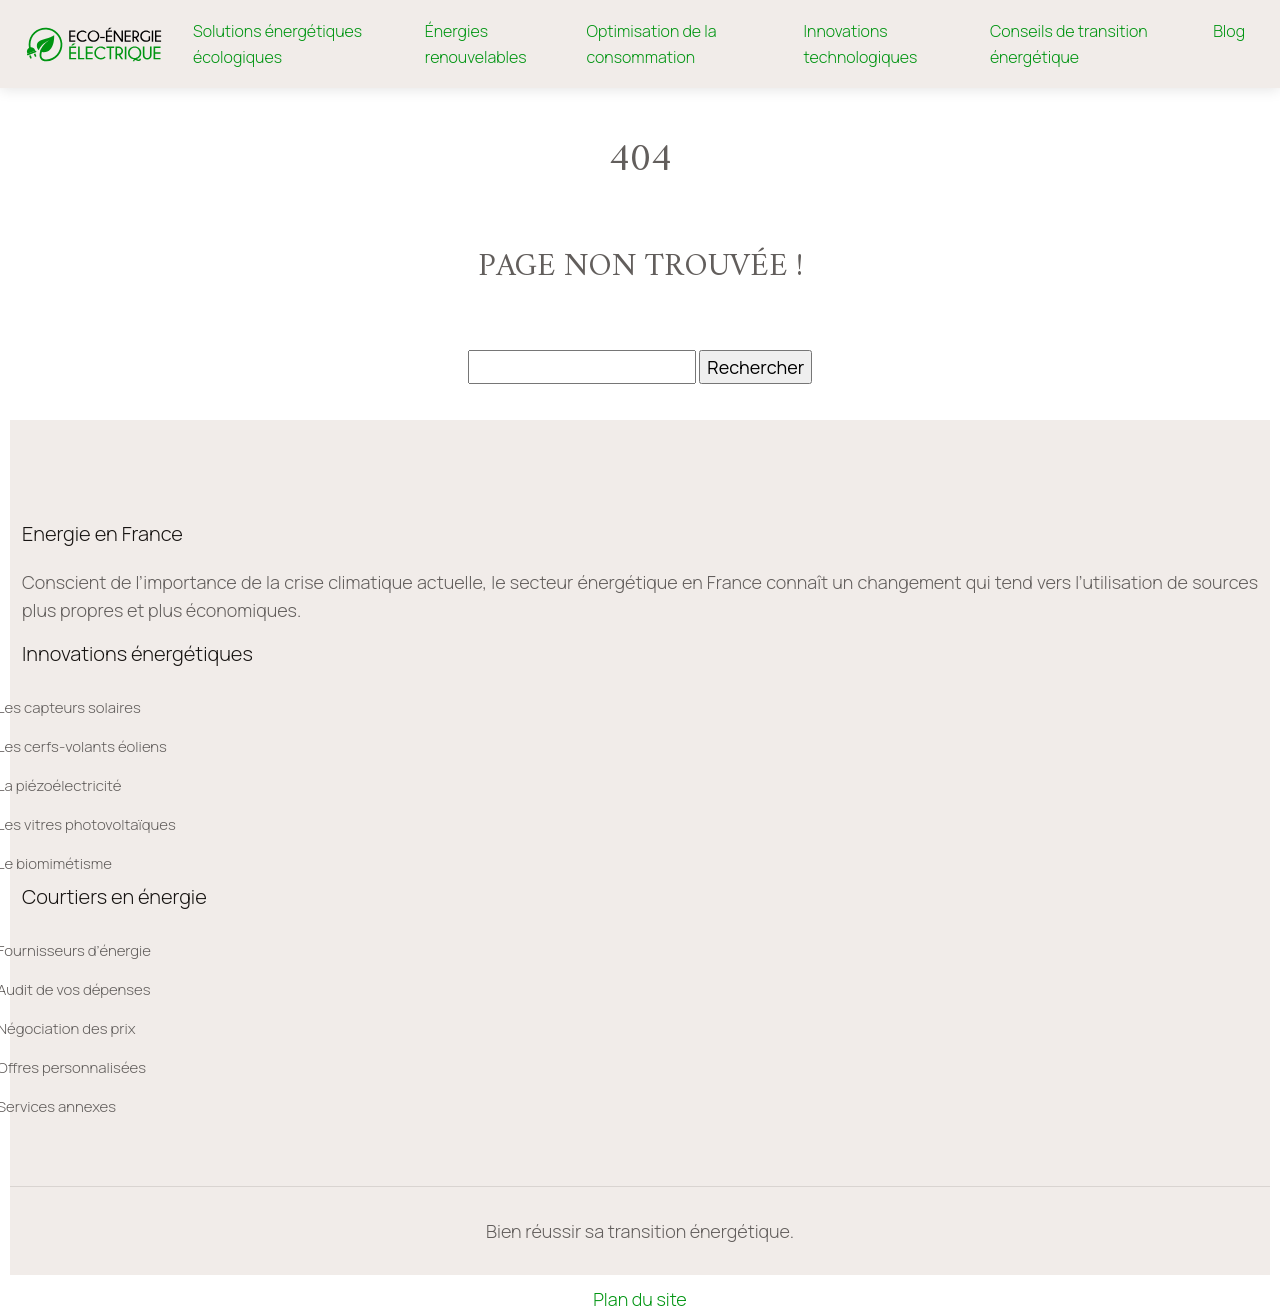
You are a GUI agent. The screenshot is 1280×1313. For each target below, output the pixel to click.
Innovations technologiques (861, 44)
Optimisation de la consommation (652, 44)
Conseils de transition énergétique (1069, 44)
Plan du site (640, 1299)
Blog (1229, 31)
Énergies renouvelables (476, 44)
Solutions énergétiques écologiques (277, 44)
